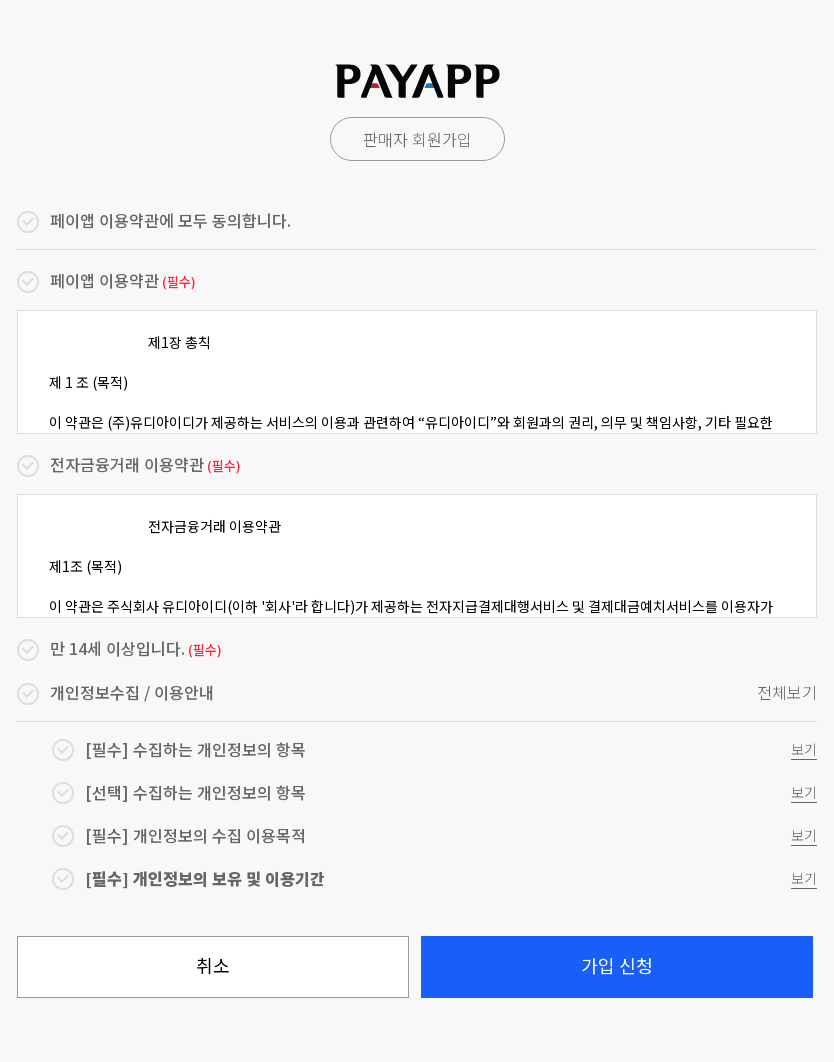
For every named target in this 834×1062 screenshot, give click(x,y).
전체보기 (787, 692)
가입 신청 (617, 965)
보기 (804, 749)
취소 (213, 965)
